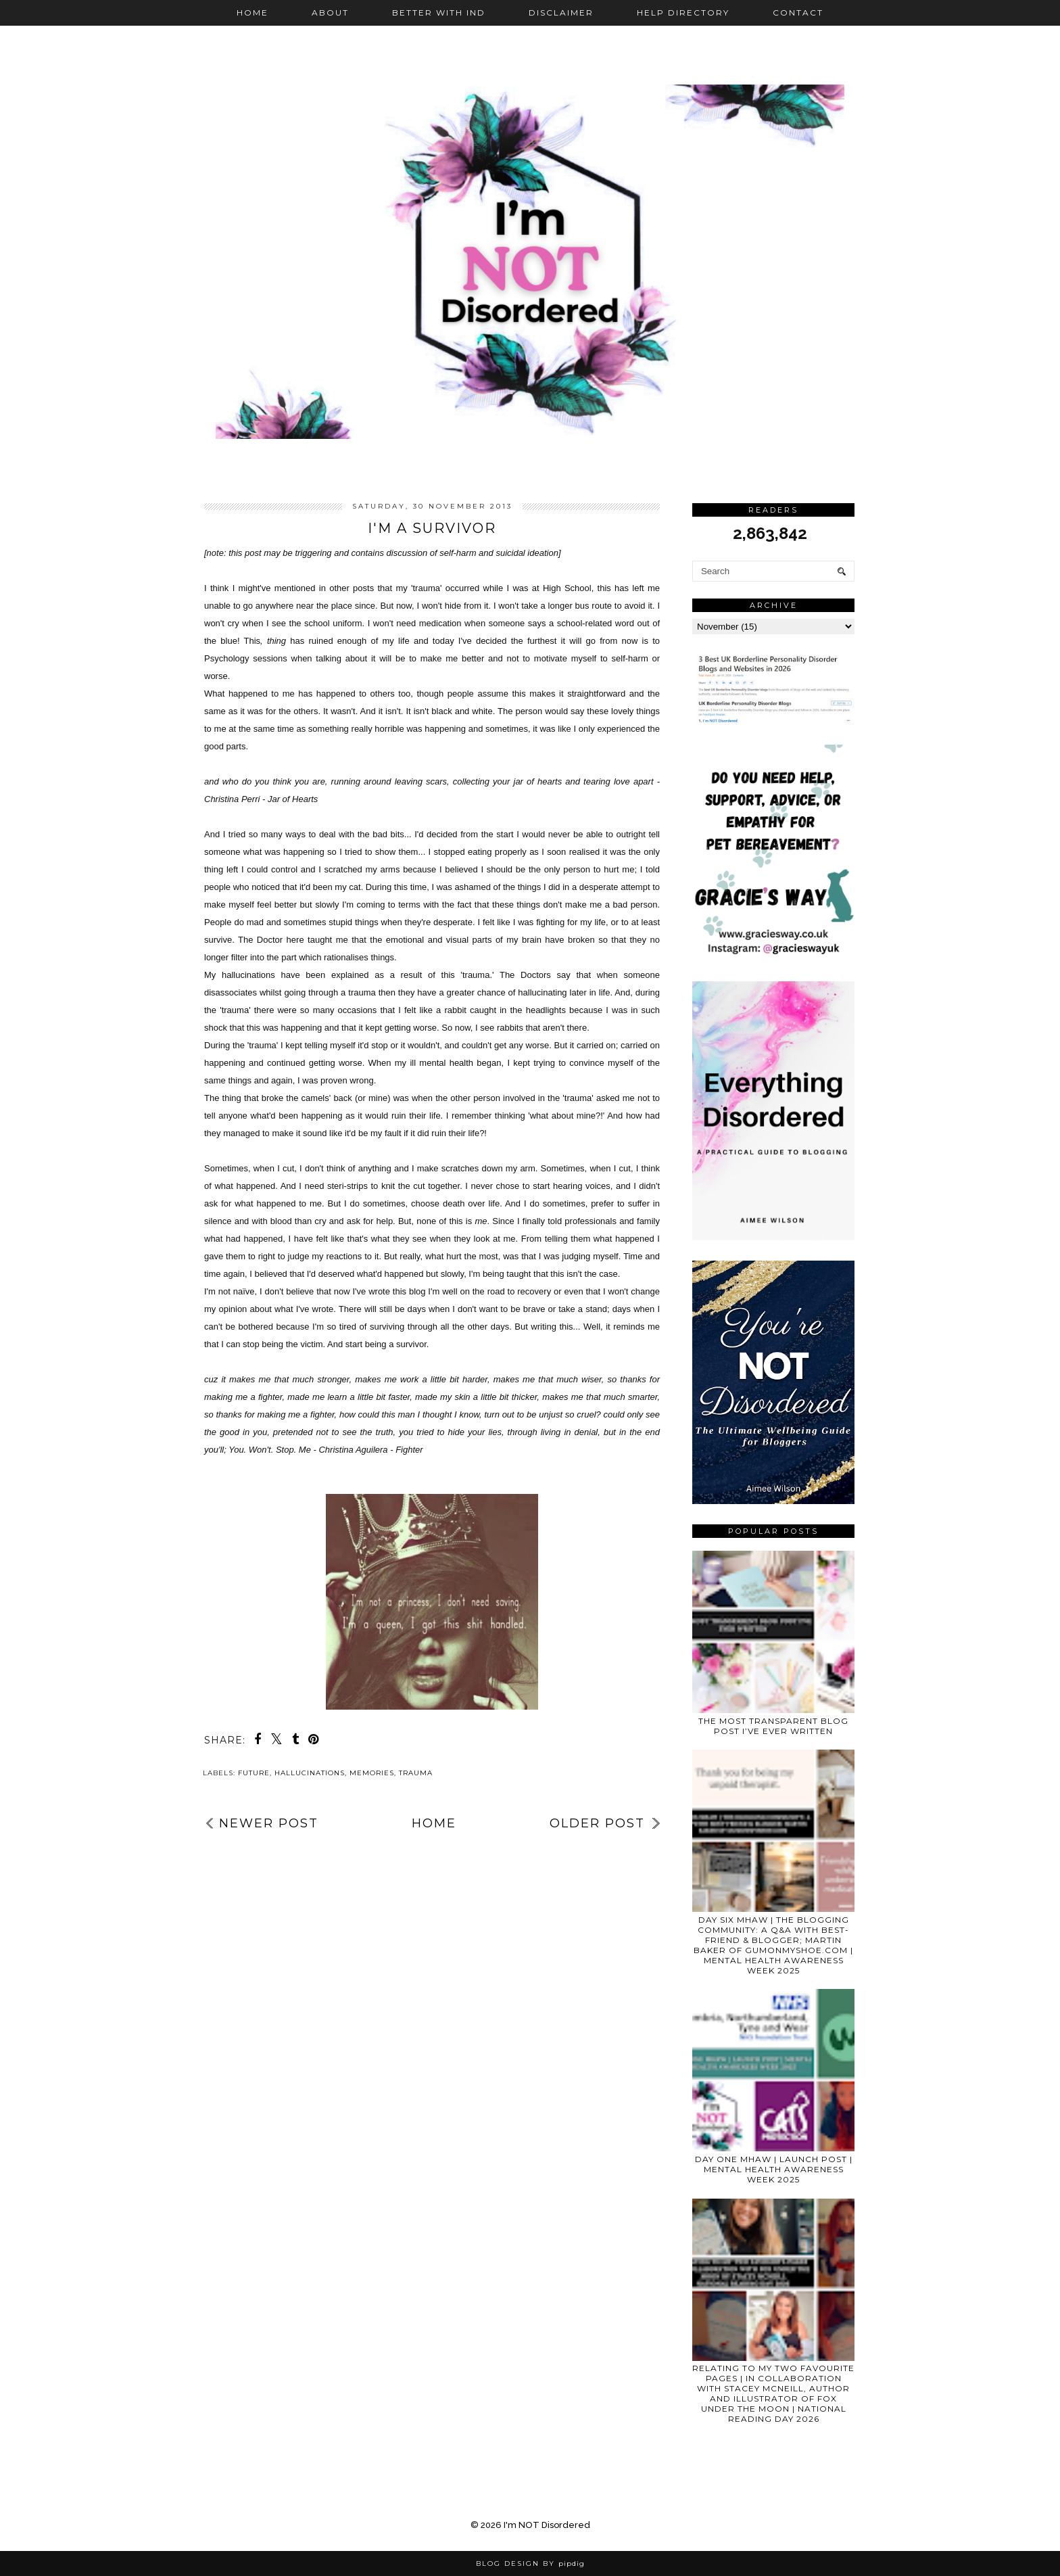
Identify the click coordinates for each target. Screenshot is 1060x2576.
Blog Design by (530, 2563)
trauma (416, 1773)
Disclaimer (561, 12)
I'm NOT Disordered (547, 2525)
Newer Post (268, 1823)
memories (372, 1773)
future (254, 1773)
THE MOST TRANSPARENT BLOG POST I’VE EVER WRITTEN (773, 1726)
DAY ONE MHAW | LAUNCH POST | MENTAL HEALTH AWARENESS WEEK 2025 (773, 2169)
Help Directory (683, 12)
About (330, 12)
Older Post (597, 1823)
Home (252, 12)
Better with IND (438, 12)
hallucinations (309, 1773)
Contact (798, 12)
